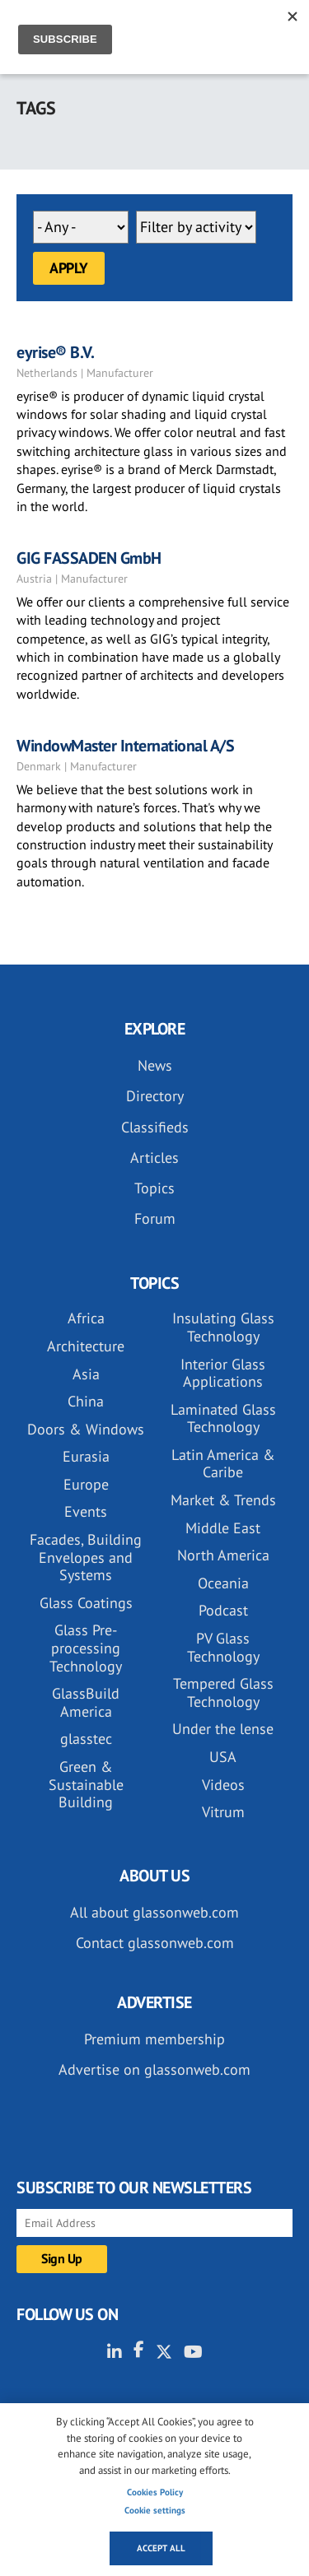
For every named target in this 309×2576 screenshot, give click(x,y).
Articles (154, 1157)
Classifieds (155, 1127)
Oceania (223, 1583)
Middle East (222, 1527)
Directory (155, 1095)
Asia (86, 1374)
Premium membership (154, 2039)
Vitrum (223, 1811)
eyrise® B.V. (55, 352)
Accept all (161, 2548)
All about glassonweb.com (154, 1912)
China (86, 1401)
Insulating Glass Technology (223, 1327)
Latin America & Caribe (223, 1463)
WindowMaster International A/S (125, 746)
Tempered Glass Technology (223, 1692)
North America (223, 1555)
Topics (154, 1188)
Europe (86, 1484)
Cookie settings (154, 2510)
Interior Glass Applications (222, 1373)
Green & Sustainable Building (86, 1784)
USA (222, 1756)
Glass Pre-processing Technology (85, 1647)
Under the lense (223, 1728)
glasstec (86, 1738)
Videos (223, 1784)
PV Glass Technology (223, 1647)
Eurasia (86, 1456)
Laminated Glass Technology (223, 1418)
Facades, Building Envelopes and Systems (86, 1557)
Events (85, 1511)
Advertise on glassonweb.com (154, 2069)
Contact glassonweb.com (155, 1942)
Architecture (85, 1346)
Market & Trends (223, 1499)
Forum (155, 1218)
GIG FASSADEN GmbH (89, 558)
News (155, 1065)
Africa (86, 1318)
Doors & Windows (85, 1429)
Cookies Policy (155, 2492)
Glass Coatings (86, 1602)
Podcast (223, 1610)
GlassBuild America (85, 1702)
